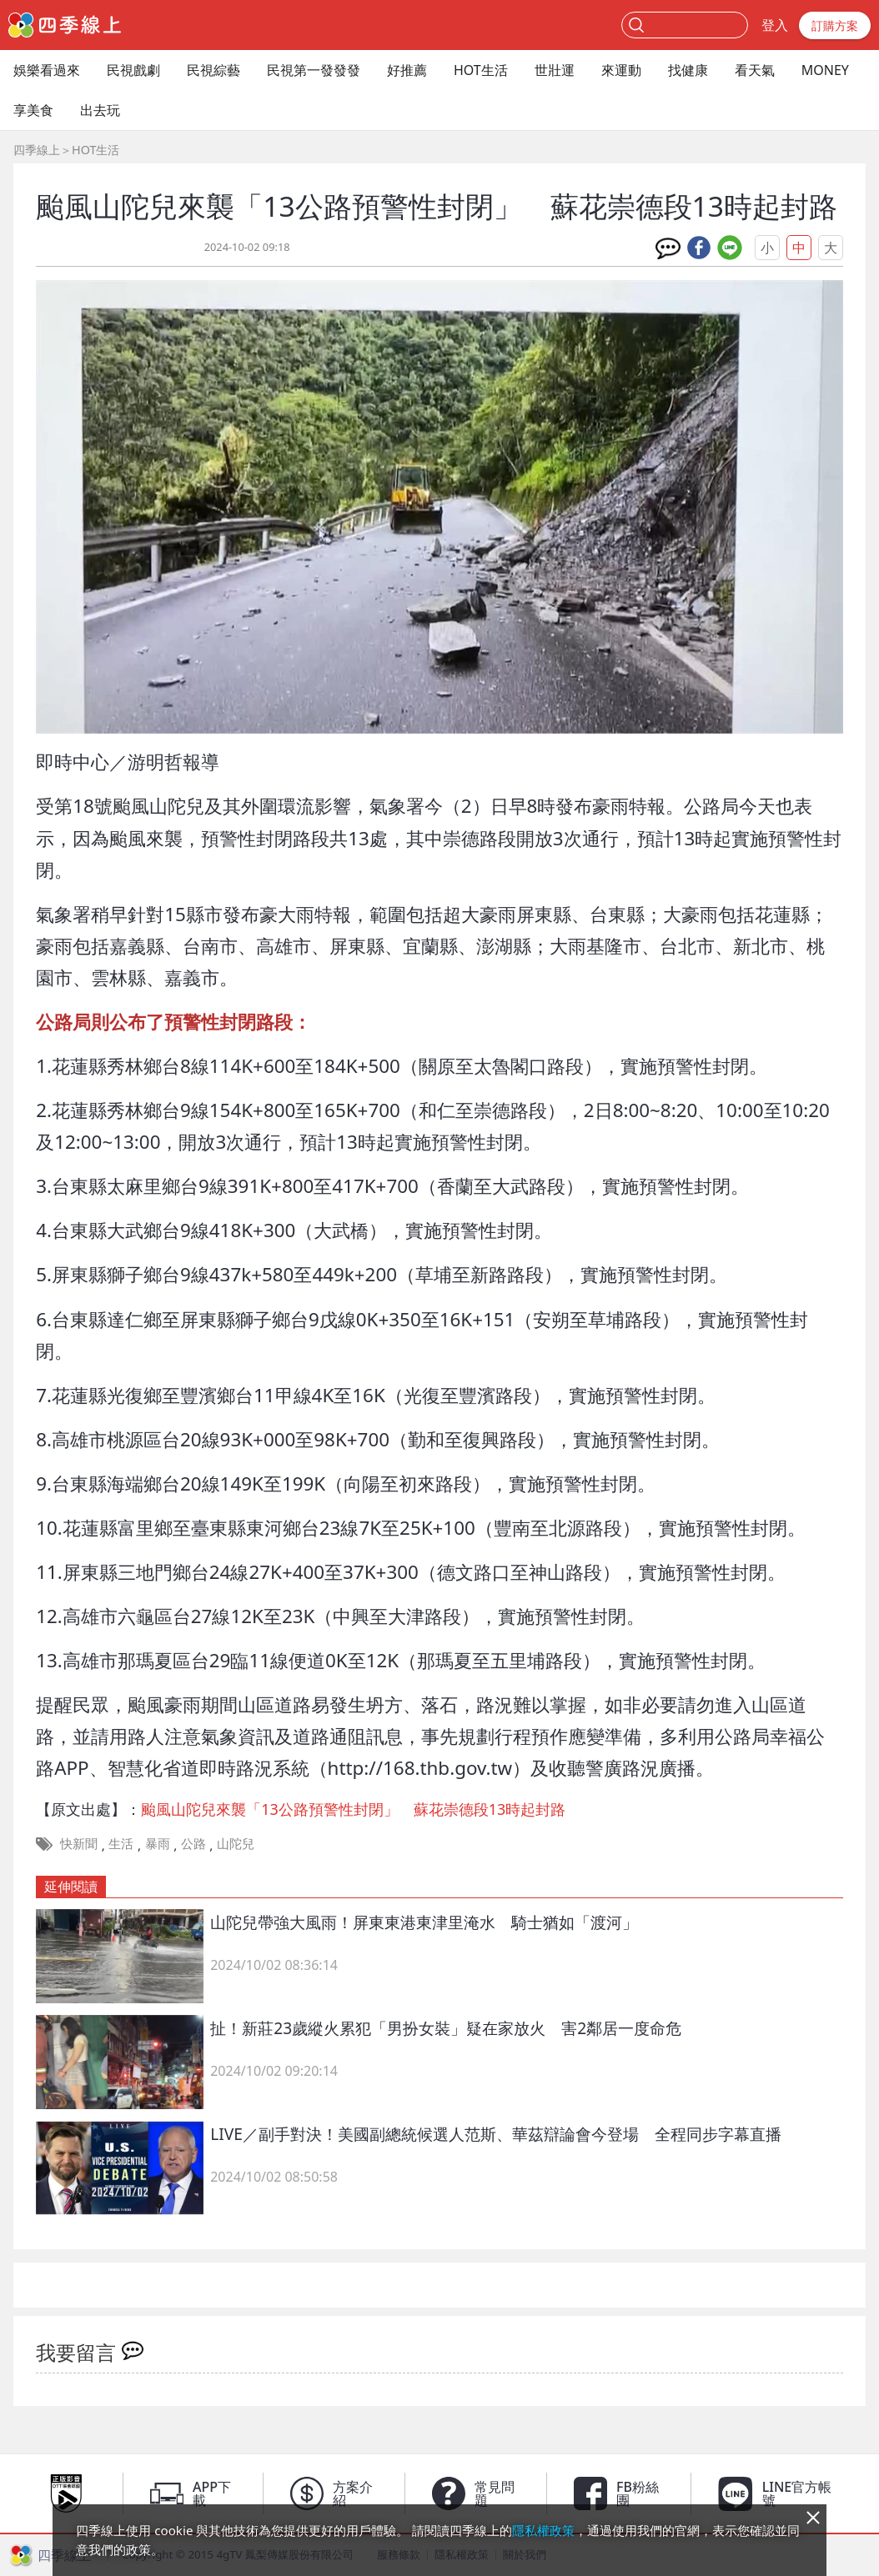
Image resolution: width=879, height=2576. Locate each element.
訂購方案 (834, 25)
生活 (120, 1843)
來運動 (621, 70)
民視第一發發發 (313, 70)
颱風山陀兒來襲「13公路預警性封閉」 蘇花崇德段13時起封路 (353, 1809)
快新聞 (79, 1843)
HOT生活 (481, 70)
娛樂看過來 (46, 70)
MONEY (825, 70)
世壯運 (555, 70)
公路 (193, 1843)
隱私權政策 (543, 2530)
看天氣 (755, 70)
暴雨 (157, 1843)
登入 (774, 25)
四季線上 (36, 150)
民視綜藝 (213, 70)
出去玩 (100, 110)
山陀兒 (235, 1843)
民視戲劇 (133, 70)
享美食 (33, 110)
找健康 (688, 70)
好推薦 (407, 70)
